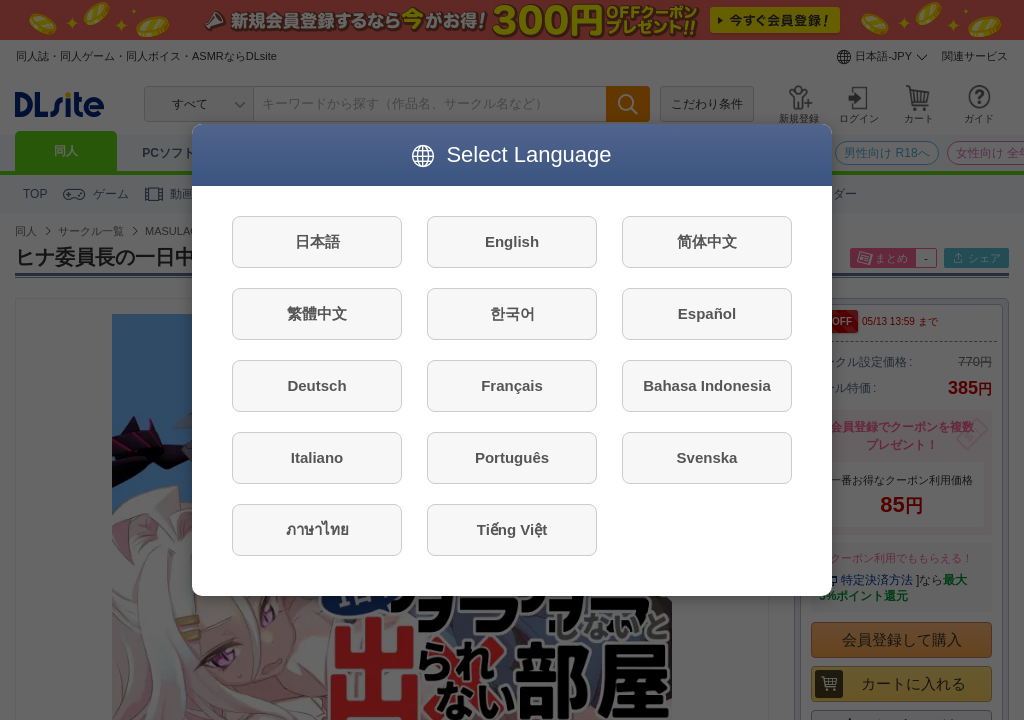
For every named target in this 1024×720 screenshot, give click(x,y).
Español (707, 313)
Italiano (317, 457)
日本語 (317, 241)
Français (512, 385)
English (512, 241)
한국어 (512, 313)
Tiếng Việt (512, 529)
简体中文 (707, 241)
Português (512, 457)
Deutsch (316, 385)
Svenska (707, 457)
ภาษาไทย (317, 529)
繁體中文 (317, 313)
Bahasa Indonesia (707, 385)
